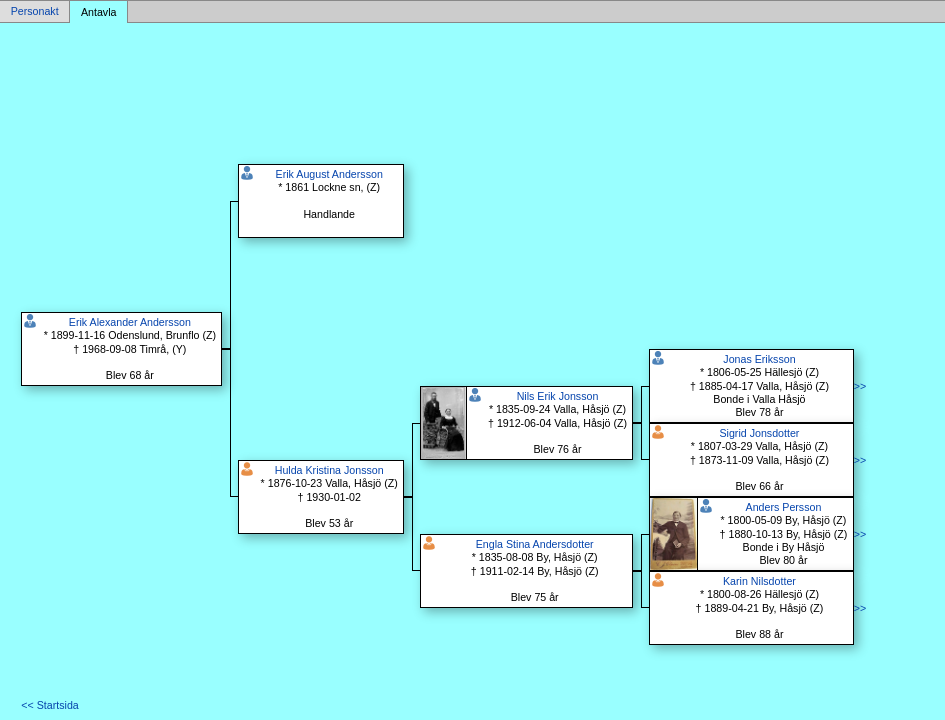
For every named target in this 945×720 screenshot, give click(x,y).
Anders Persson (784, 507)
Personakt (35, 12)
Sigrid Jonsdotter (759, 433)
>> (860, 386)
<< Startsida (49, 705)
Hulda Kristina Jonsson (329, 470)
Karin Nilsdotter (759, 581)
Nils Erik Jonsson (558, 396)
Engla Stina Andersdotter (535, 544)
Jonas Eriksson (759, 359)
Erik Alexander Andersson (130, 322)
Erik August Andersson (329, 174)
